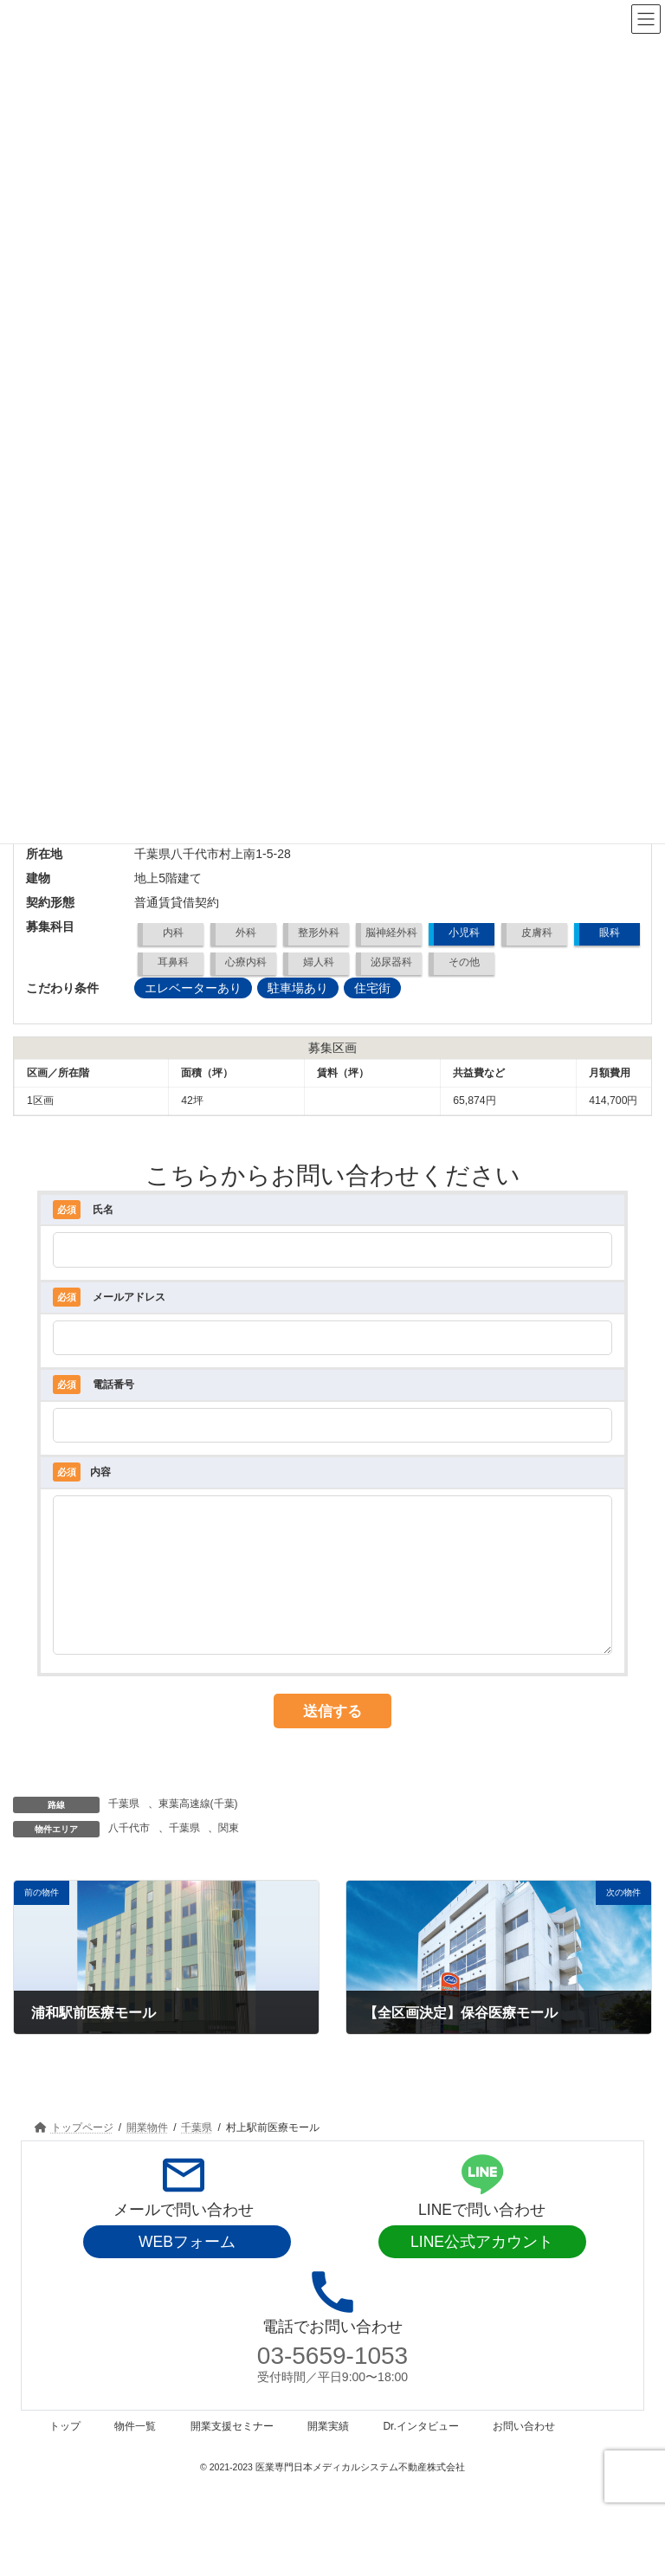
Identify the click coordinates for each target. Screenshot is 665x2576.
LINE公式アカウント (481, 2267)
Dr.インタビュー (420, 2452)
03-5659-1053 (332, 2381)
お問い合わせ (524, 2452)
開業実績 (328, 2452)
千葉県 (123, 1830)
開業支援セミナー (232, 2452)
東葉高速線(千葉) (198, 1830)
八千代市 (129, 1854)
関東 (228, 1854)
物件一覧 (135, 2452)
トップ (65, 2452)
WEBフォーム (187, 2267)
